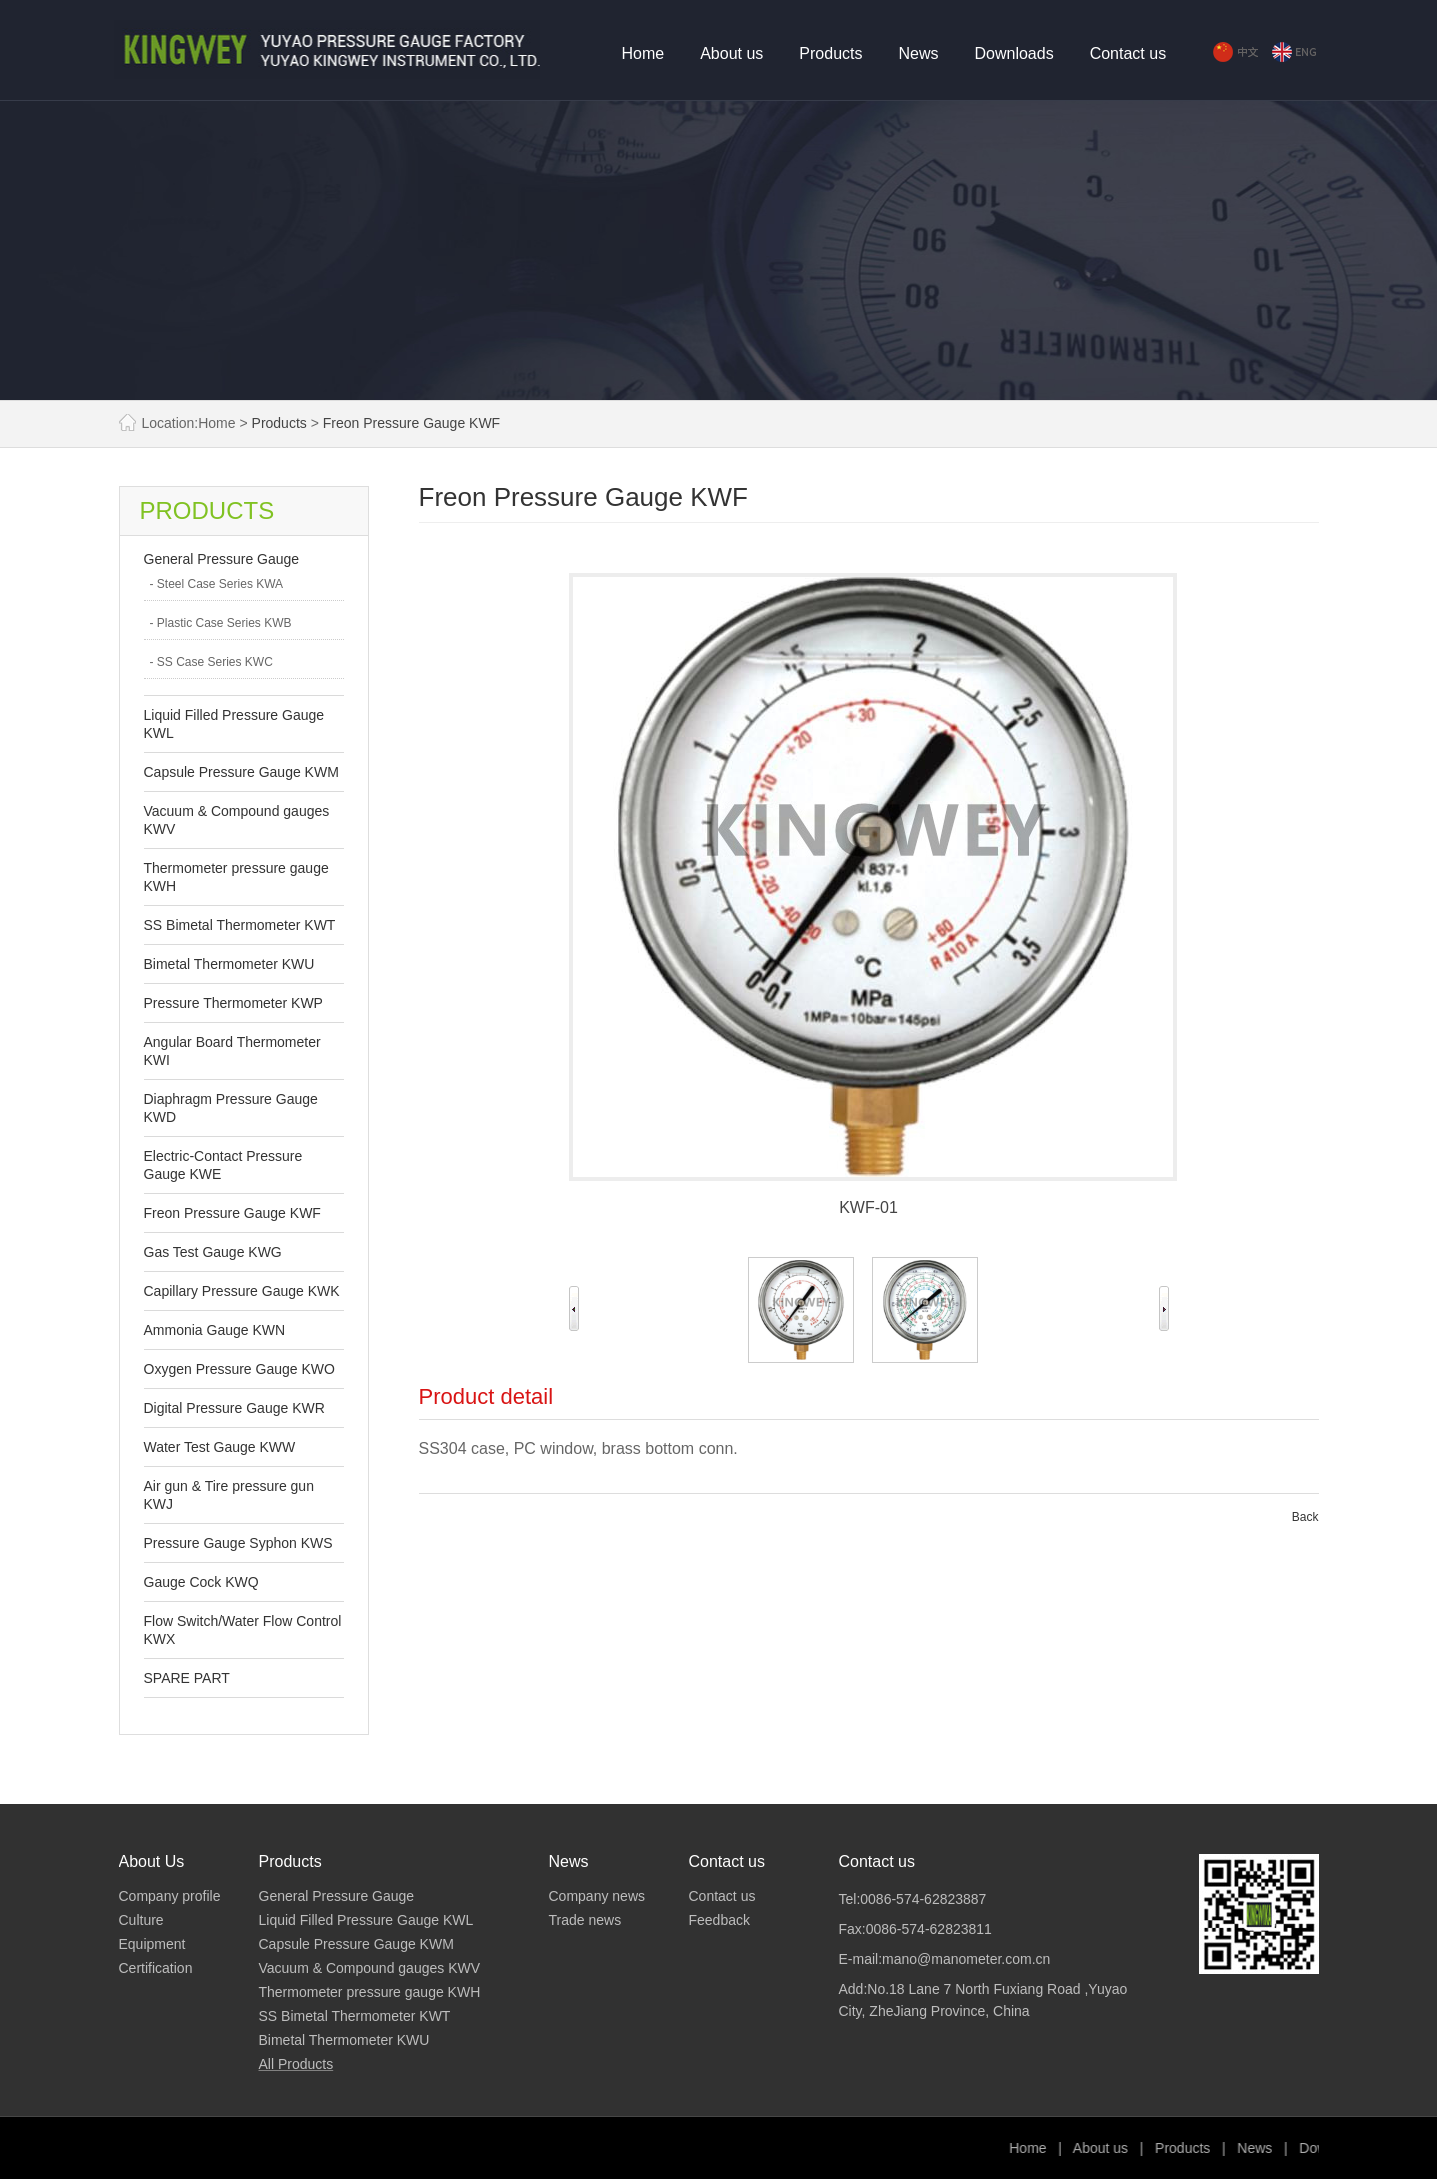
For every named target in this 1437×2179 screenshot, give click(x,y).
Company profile (170, 1896)
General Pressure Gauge (222, 559)
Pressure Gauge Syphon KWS (238, 1543)
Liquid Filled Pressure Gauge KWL (366, 1920)
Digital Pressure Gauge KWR (234, 1408)
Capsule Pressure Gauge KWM (241, 772)
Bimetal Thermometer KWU (229, 964)
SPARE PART (187, 1678)
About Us (152, 1861)
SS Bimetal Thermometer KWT (240, 925)
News (918, 53)
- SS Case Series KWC (211, 662)
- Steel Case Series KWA (217, 584)
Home (643, 53)
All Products (296, 2064)
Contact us (1128, 53)
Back (1305, 1517)
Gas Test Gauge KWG (213, 1252)
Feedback (719, 1920)
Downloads (1014, 53)
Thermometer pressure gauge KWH (370, 1992)
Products (830, 53)
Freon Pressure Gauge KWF (411, 423)
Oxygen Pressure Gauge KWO (239, 1369)
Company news (597, 1896)
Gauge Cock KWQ (201, 1582)
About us (731, 53)
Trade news (585, 1920)
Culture (141, 1920)
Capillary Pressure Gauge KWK (242, 1291)
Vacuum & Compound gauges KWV (370, 1968)
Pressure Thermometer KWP (233, 1003)
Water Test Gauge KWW (220, 1447)
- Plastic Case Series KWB (221, 623)
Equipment (152, 1944)
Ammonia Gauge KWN (215, 1330)
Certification (156, 1968)
